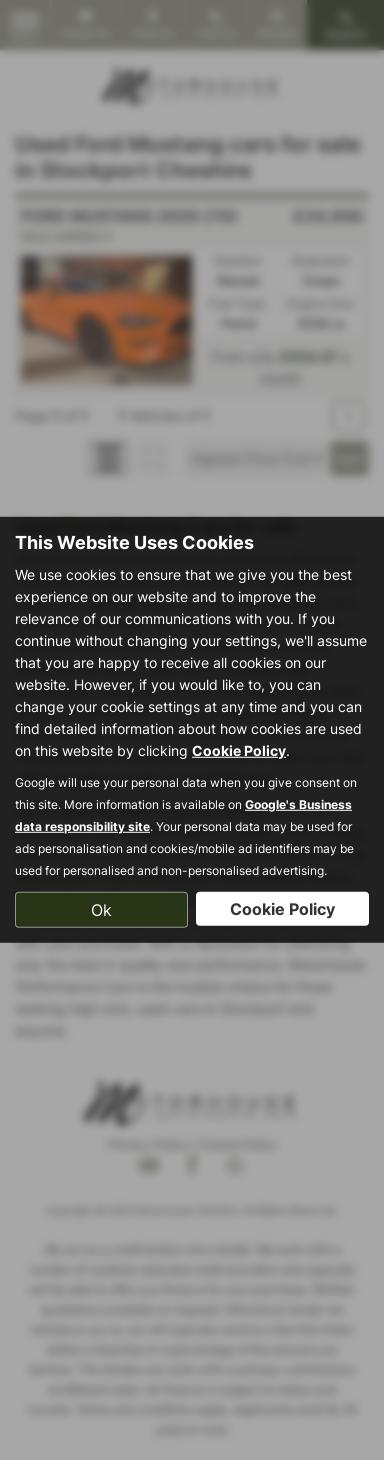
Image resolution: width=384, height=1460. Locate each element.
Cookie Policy (239, 749)
